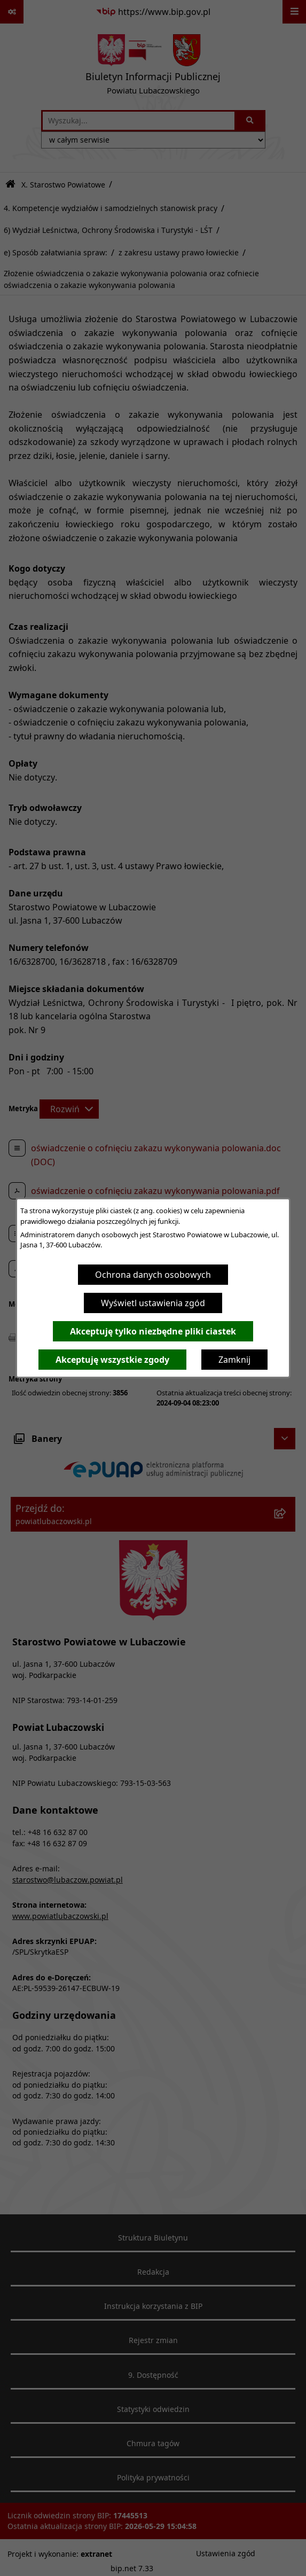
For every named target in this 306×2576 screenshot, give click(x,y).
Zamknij (234, 1359)
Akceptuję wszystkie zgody (112, 1359)
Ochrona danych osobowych (153, 1275)
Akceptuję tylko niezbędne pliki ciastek (153, 1331)
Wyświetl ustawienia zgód (153, 1303)
